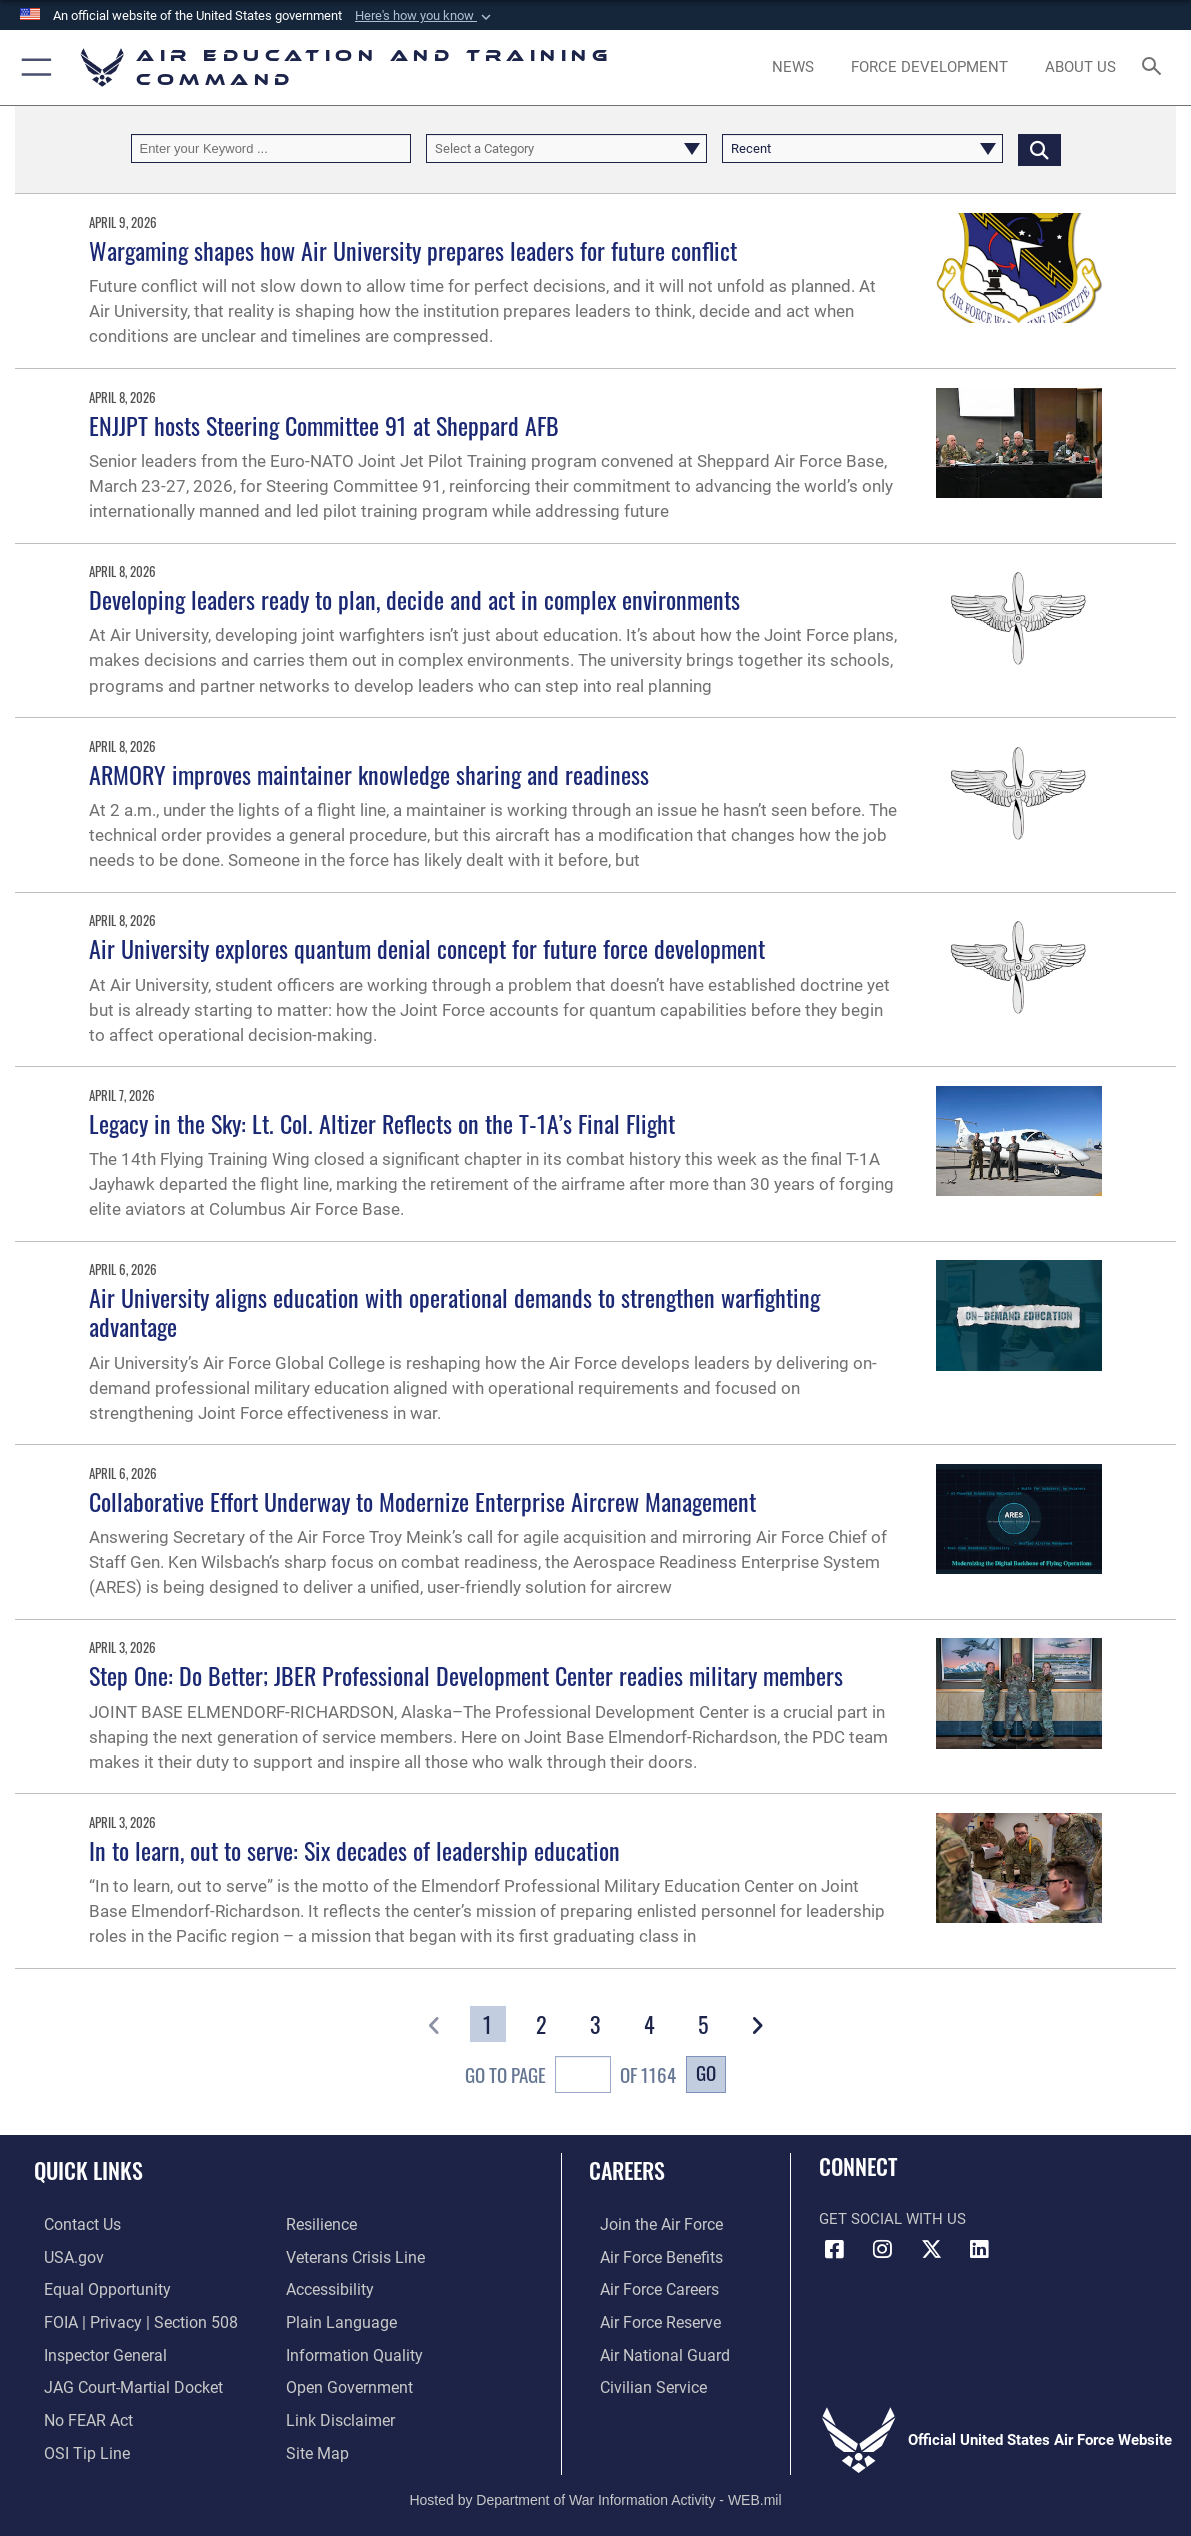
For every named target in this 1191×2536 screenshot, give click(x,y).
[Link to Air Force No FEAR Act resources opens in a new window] (77, 2414)
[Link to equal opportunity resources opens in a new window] (93, 2288)
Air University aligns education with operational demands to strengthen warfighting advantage (454, 1311)
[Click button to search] (1039, 149)
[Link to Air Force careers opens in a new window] (647, 2288)
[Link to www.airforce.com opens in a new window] (648, 2225)
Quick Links (88, 2169)
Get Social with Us (892, 2219)
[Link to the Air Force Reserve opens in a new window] (648, 2320)
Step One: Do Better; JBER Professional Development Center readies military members (466, 1675)
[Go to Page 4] (649, 2024)
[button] (425, 16)
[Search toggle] (1155, 67)
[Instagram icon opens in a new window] (883, 2249)
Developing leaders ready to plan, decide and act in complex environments (414, 599)
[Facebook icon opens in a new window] (834, 2249)
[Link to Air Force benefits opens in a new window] (648, 2257)
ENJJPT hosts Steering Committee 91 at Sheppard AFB (324, 425)
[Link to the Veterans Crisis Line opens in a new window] (353, 2257)
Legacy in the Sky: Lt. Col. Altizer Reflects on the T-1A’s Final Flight (382, 1123)
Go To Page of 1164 (570, 2077)
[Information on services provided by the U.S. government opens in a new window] (62, 2257)
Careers (627, 2169)
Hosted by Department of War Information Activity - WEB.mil (595, 2491)
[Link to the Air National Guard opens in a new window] (650, 2351)
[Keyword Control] (271, 149)
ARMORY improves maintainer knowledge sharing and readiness (369, 774)
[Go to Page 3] (595, 2024)
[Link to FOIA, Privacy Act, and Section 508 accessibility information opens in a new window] (125, 2320)
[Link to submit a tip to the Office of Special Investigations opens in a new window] (74, 2446)
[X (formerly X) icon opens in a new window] (931, 2249)
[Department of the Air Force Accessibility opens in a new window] (329, 2288)
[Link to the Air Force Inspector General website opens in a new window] (93, 2351)
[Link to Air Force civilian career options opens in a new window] (640, 2383)
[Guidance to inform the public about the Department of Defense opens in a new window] (350, 2351)
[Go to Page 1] (487, 2024)
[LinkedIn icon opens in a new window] (980, 2249)
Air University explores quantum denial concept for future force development (427, 948)
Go (706, 2072)
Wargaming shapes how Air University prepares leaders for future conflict (413, 250)
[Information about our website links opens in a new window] (338, 2414)
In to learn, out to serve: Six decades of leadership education (354, 1850)
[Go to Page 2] (541, 2024)
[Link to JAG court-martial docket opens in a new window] (120, 2383)
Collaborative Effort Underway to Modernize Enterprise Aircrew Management (422, 1501)
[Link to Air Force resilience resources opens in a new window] (320, 2225)
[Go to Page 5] (702, 2024)
